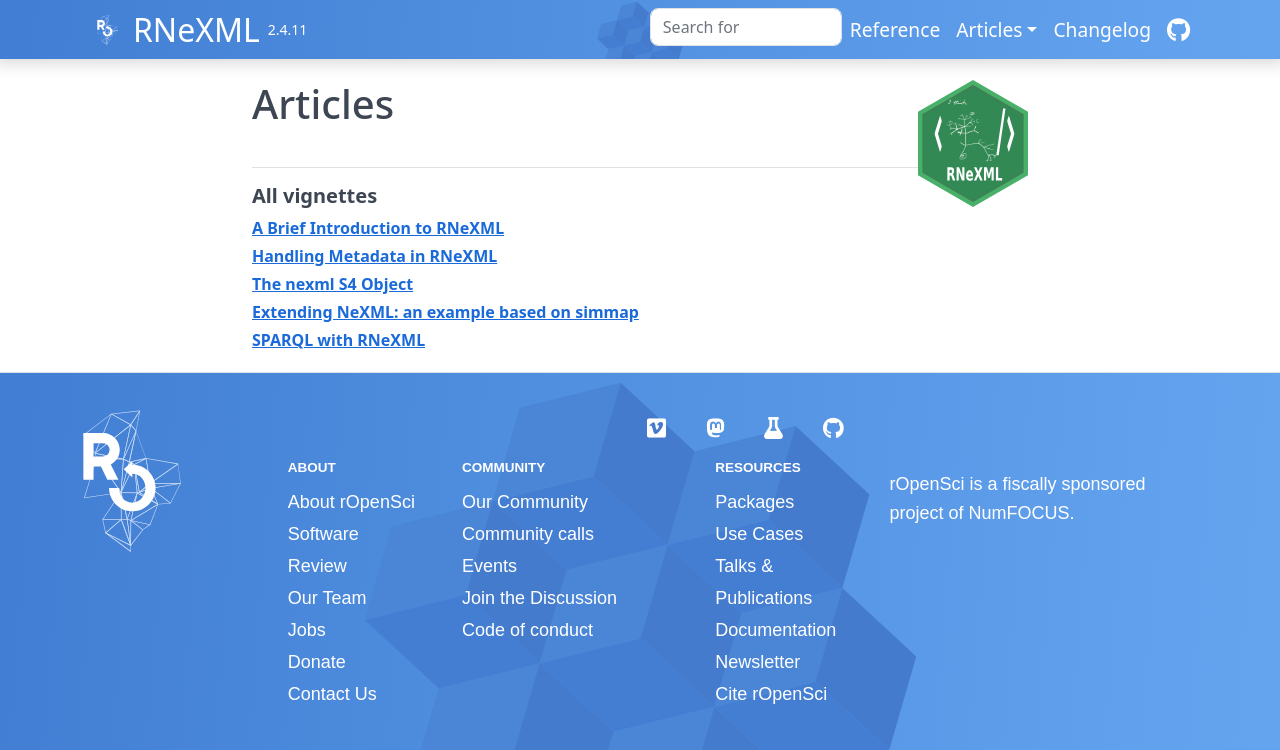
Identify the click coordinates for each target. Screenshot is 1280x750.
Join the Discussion (539, 598)
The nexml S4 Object (332, 284)
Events (489, 566)
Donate (317, 662)
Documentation (775, 630)
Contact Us (332, 694)
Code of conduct (527, 630)
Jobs (307, 630)
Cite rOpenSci (771, 694)
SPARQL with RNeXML (338, 340)
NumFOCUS (1019, 513)
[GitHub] (1178, 29)
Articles (989, 29)
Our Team (327, 598)
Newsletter (757, 662)
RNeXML (196, 29)
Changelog (1102, 29)
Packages (754, 502)
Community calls (528, 534)
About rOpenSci (351, 502)
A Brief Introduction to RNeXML (378, 228)
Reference (895, 29)
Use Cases (759, 534)
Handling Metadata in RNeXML (374, 256)
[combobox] (746, 27)
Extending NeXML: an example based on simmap (445, 312)
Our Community (525, 502)
